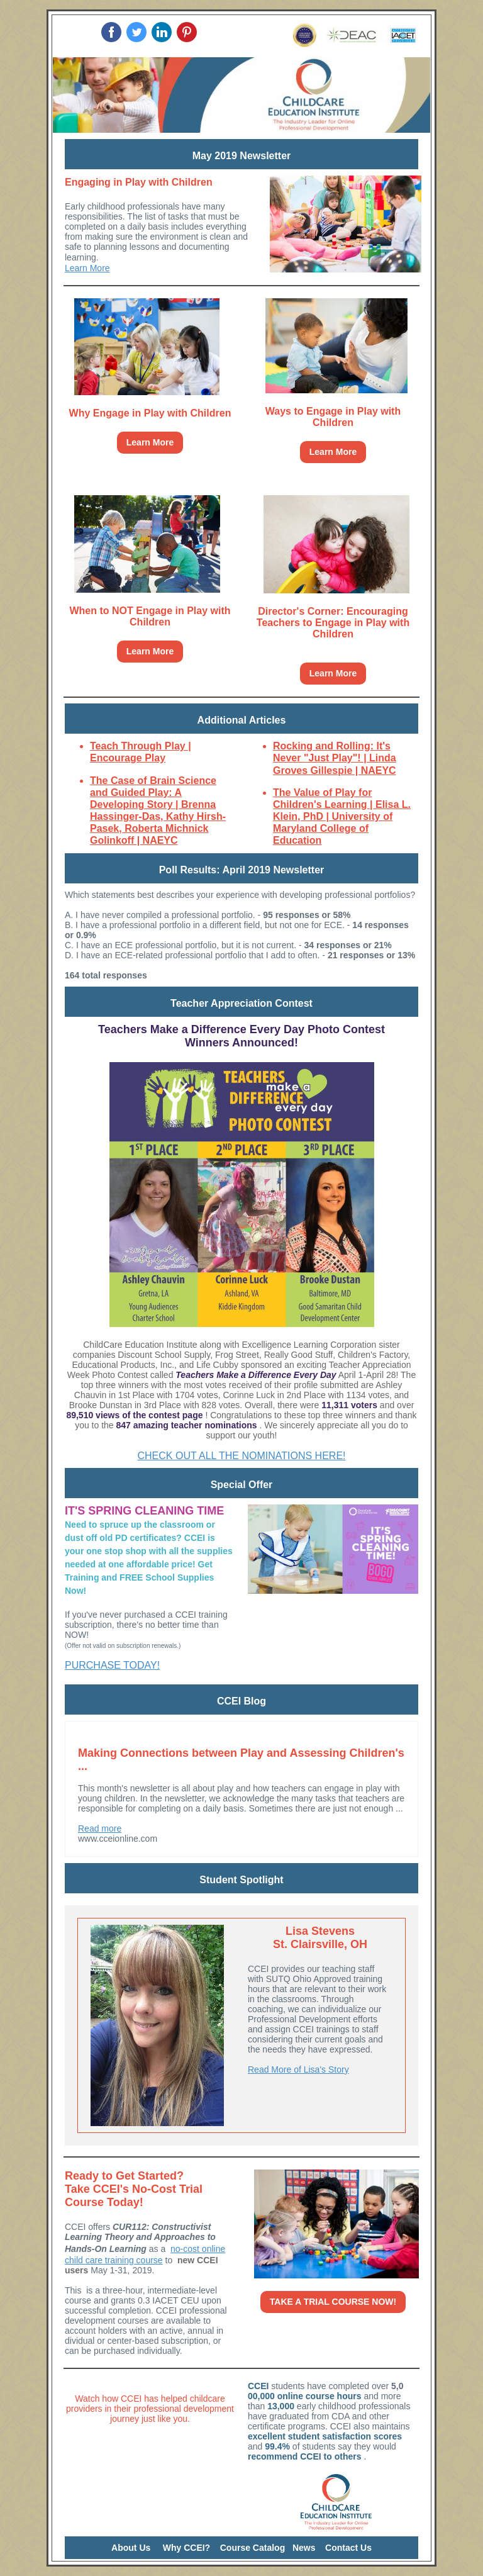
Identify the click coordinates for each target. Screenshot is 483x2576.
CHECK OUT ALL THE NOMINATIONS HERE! (241, 1455)
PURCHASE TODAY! (112, 1665)
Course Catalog (252, 2548)
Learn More (87, 268)
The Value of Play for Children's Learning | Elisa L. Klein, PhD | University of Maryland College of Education (342, 816)
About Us (130, 2548)
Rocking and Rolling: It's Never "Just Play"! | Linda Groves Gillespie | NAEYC (334, 758)
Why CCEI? (186, 2548)
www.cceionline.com (117, 1839)
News (304, 2548)
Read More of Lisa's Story (298, 2069)
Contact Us (348, 2548)
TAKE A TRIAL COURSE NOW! (333, 2302)
